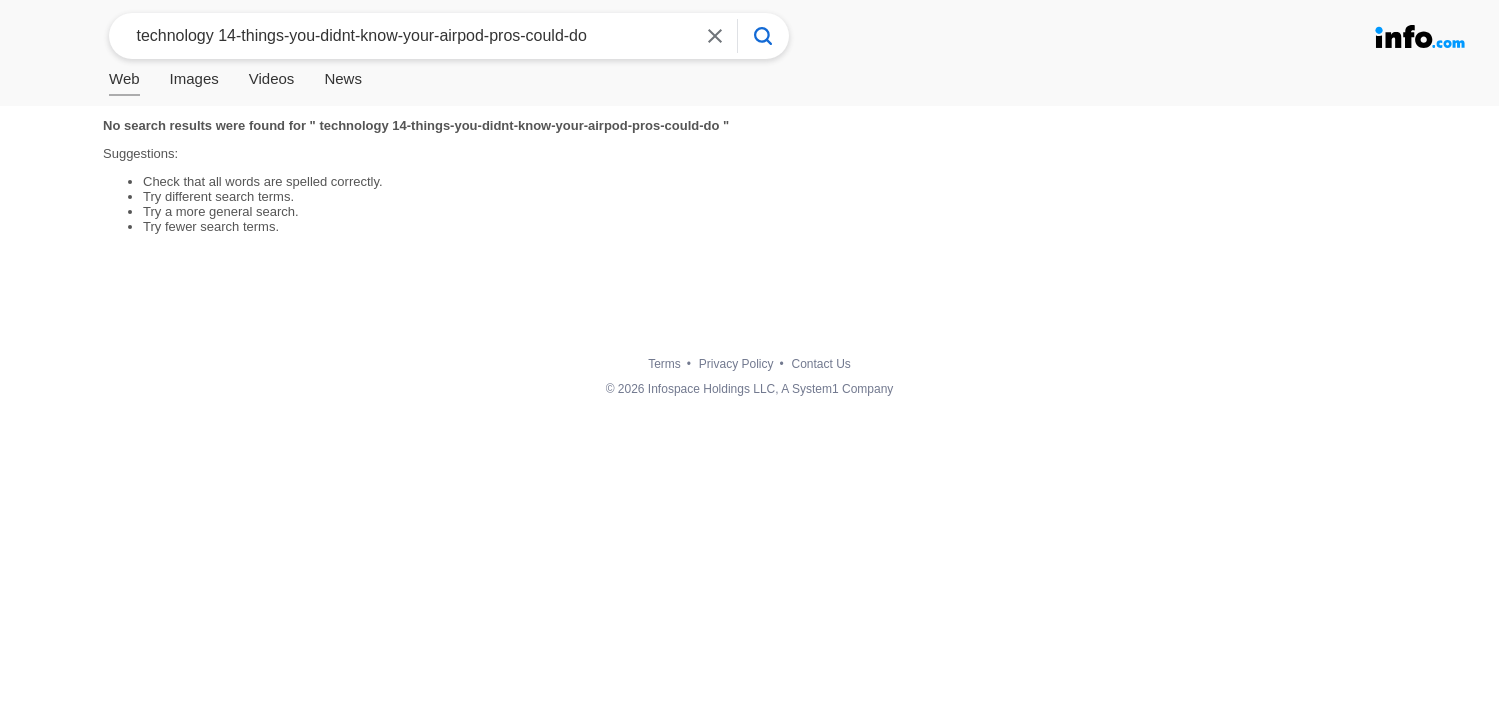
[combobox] (406, 36)
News (343, 78)
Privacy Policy (736, 364)
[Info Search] (763, 36)
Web (124, 78)
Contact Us (821, 364)
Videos (272, 78)
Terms (664, 364)
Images (194, 78)
